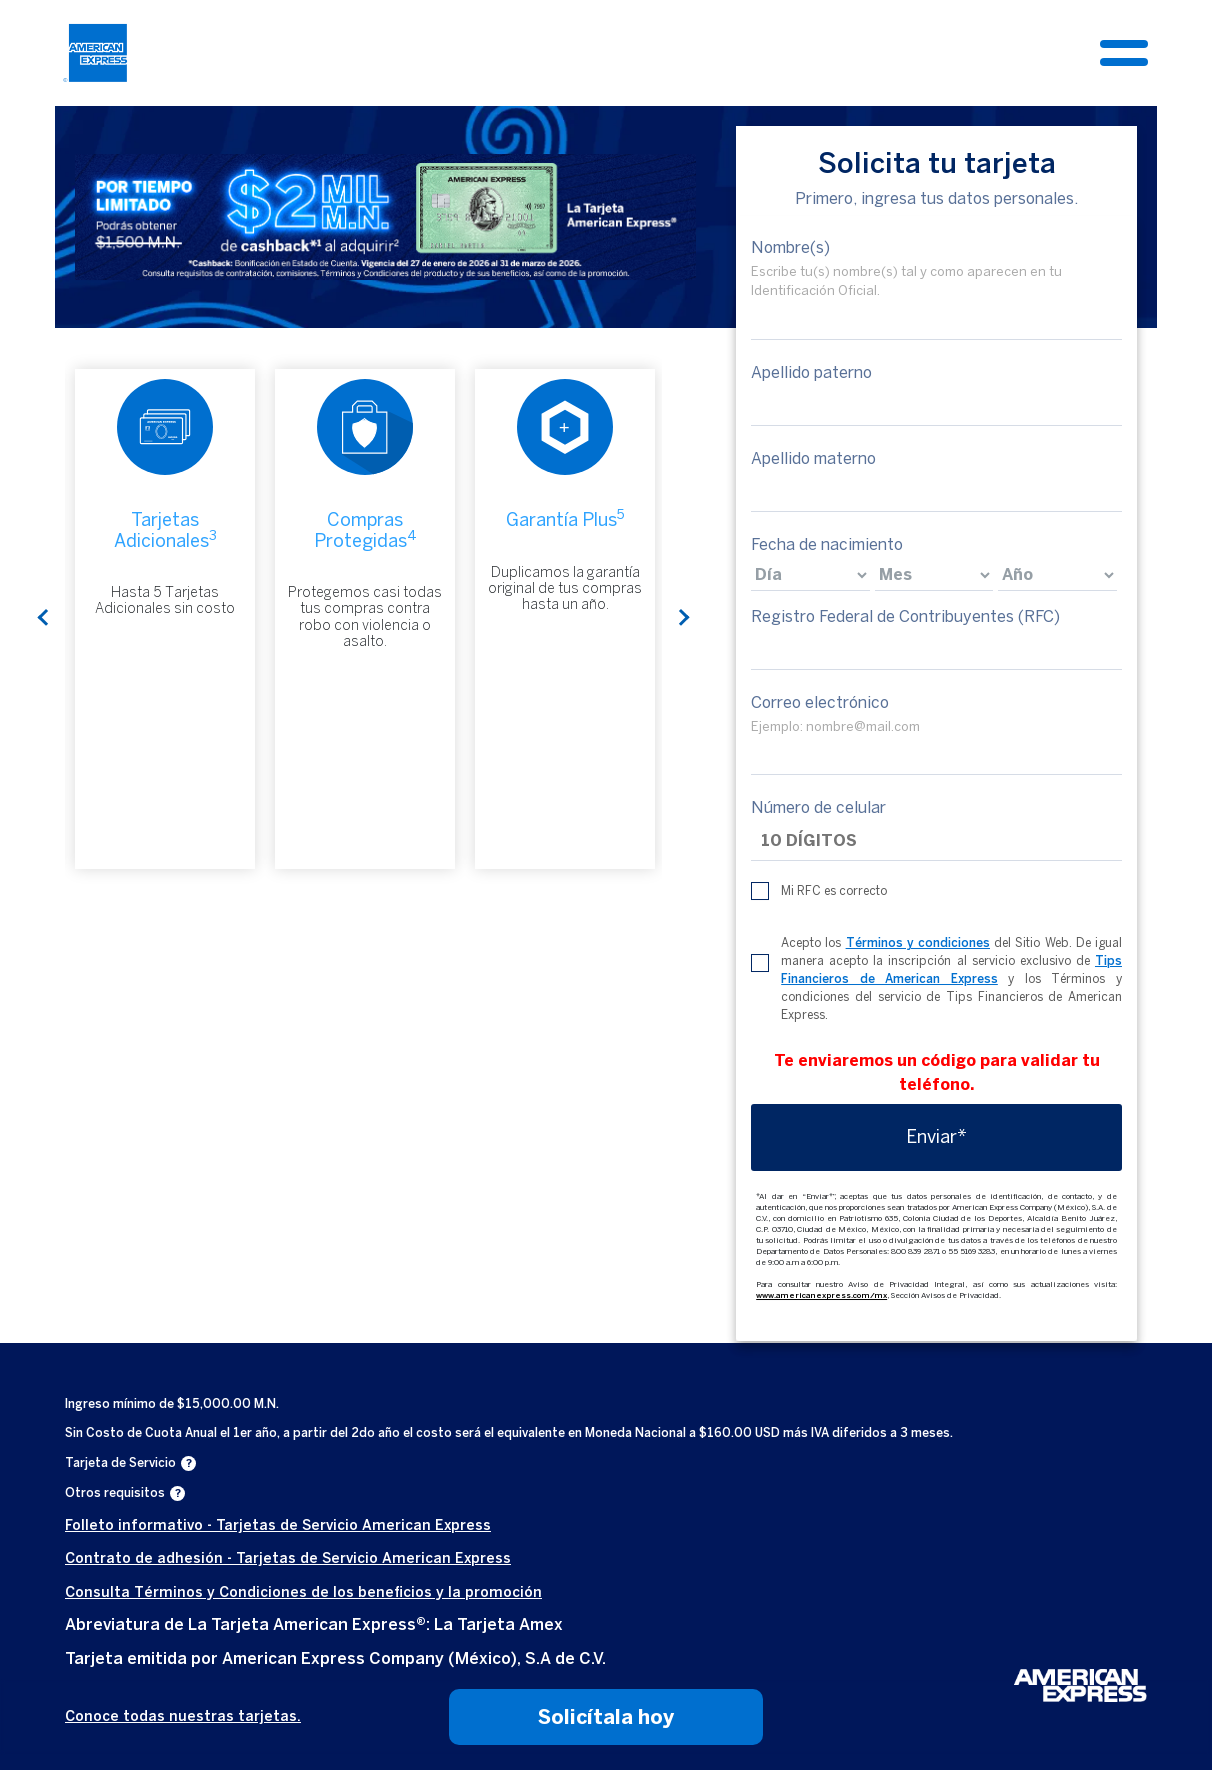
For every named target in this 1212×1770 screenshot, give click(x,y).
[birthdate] (810, 575)
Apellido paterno (811, 372)
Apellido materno (813, 458)
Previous (45, 619)
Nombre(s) (790, 247)
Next (682, 619)
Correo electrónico (820, 702)
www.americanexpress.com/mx (821, 1296)
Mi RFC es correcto (834, 892)
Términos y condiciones (918, 944)
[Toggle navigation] (1124, 53)
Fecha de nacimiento (827, 544)
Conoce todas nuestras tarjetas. (183, 1716)
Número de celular (818, 808)
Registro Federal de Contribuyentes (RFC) (905, 616)
